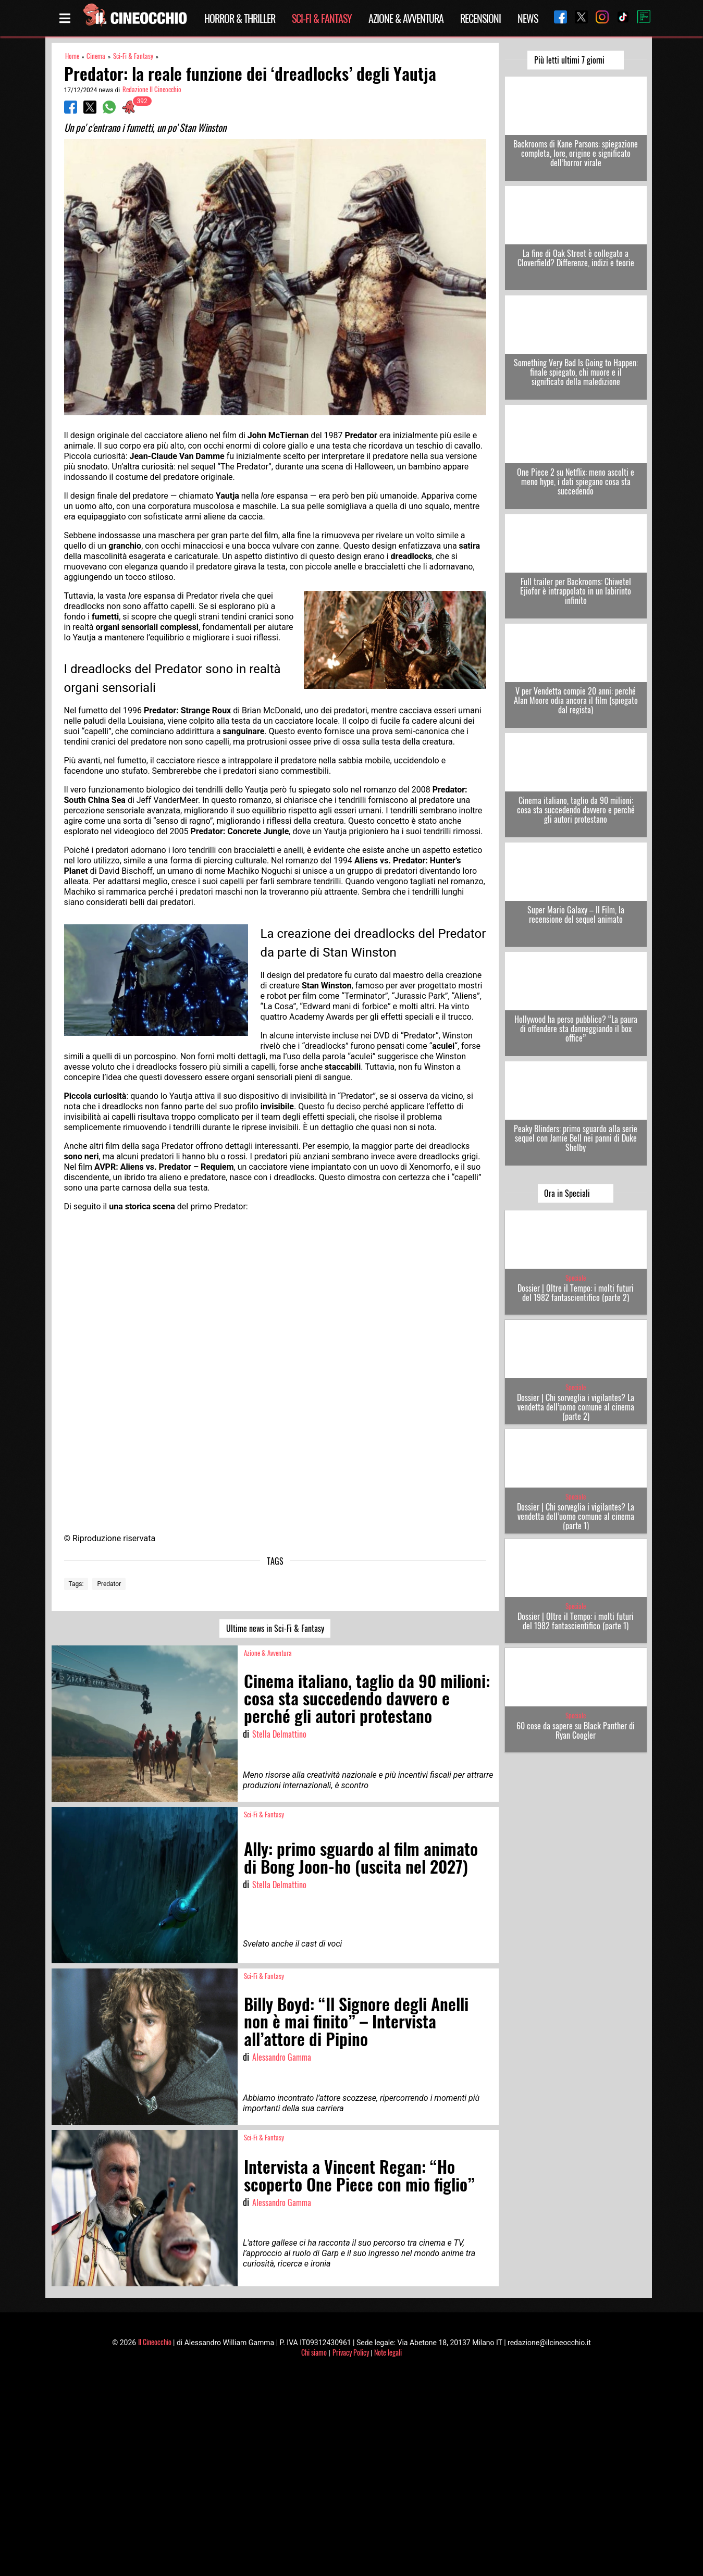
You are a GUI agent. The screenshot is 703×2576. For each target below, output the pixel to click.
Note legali (388, 2352)
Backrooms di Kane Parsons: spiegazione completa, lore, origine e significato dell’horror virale (575, 153)
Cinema (96, 56)
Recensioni (480, 18)
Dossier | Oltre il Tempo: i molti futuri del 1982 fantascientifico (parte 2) (575, 1293)
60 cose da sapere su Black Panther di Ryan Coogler (575, 1730)
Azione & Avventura (405, 18)
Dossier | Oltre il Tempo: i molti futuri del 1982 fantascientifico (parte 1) (575, 1621)
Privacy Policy (350, 2352)
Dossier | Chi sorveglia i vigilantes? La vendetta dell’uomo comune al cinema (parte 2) (575, 1406)
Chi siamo (314, 2352)
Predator (109, 1584)
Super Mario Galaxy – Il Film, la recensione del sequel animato (575, 914)
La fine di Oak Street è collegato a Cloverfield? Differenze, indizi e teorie (575, 258)
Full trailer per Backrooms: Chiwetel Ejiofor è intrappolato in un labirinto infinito (575, 590)
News (527, 18)
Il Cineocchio (154, 2341)
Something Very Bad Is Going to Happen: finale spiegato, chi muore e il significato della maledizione (576, 372)
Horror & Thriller (239, 18)
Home (72, 56)
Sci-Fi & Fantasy (322, 18)
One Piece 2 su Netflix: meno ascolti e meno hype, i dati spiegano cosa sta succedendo (575, 481)
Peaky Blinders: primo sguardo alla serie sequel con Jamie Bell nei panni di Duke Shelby (575, 1138)
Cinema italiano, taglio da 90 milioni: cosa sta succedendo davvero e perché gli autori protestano (576, 809)
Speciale (575, 1278)
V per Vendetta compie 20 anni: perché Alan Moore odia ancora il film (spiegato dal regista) (576, 700)
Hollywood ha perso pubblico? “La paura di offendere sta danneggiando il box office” (575, 1028)
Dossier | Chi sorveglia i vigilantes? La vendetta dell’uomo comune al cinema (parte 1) (575, 1516)
